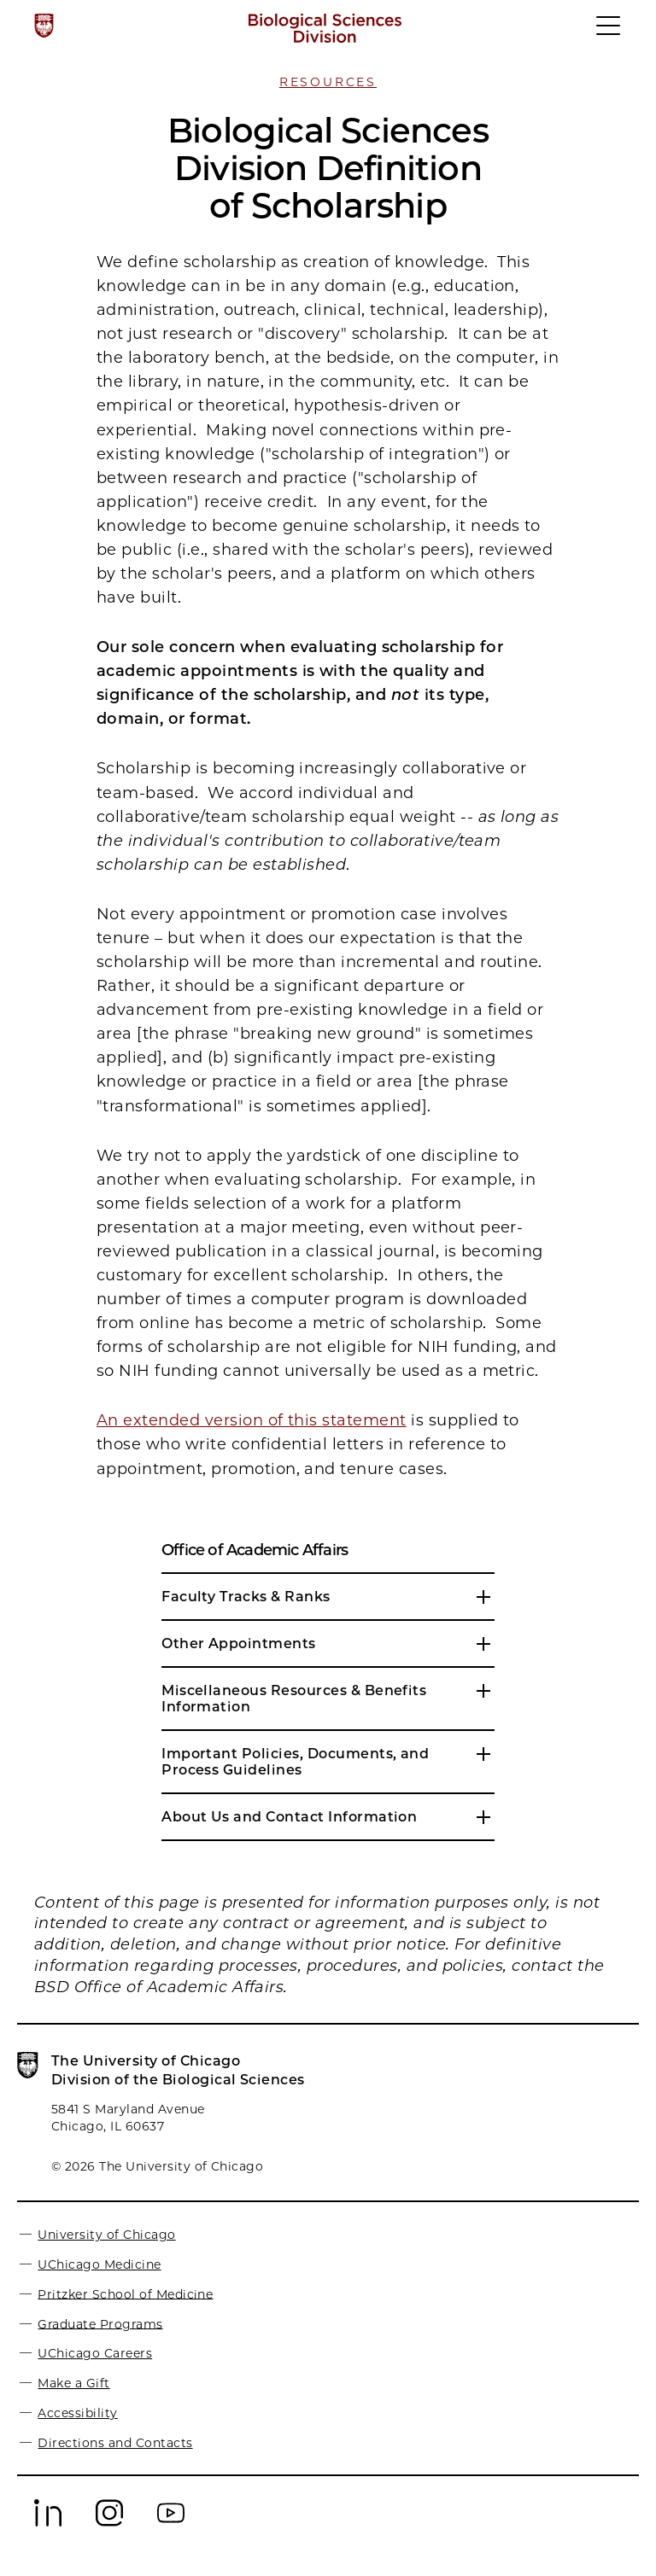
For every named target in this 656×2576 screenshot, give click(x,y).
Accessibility (77, 2413)
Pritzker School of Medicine (125, 2293)
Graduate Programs (100, 2323)
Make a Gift (73, 2383)
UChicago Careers (95, 2353)
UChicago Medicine (99, 2264)
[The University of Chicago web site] (44, 25)
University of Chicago (106, 2234)
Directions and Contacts (115, 2443)
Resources (328, 82)
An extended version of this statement (252, 1420)
